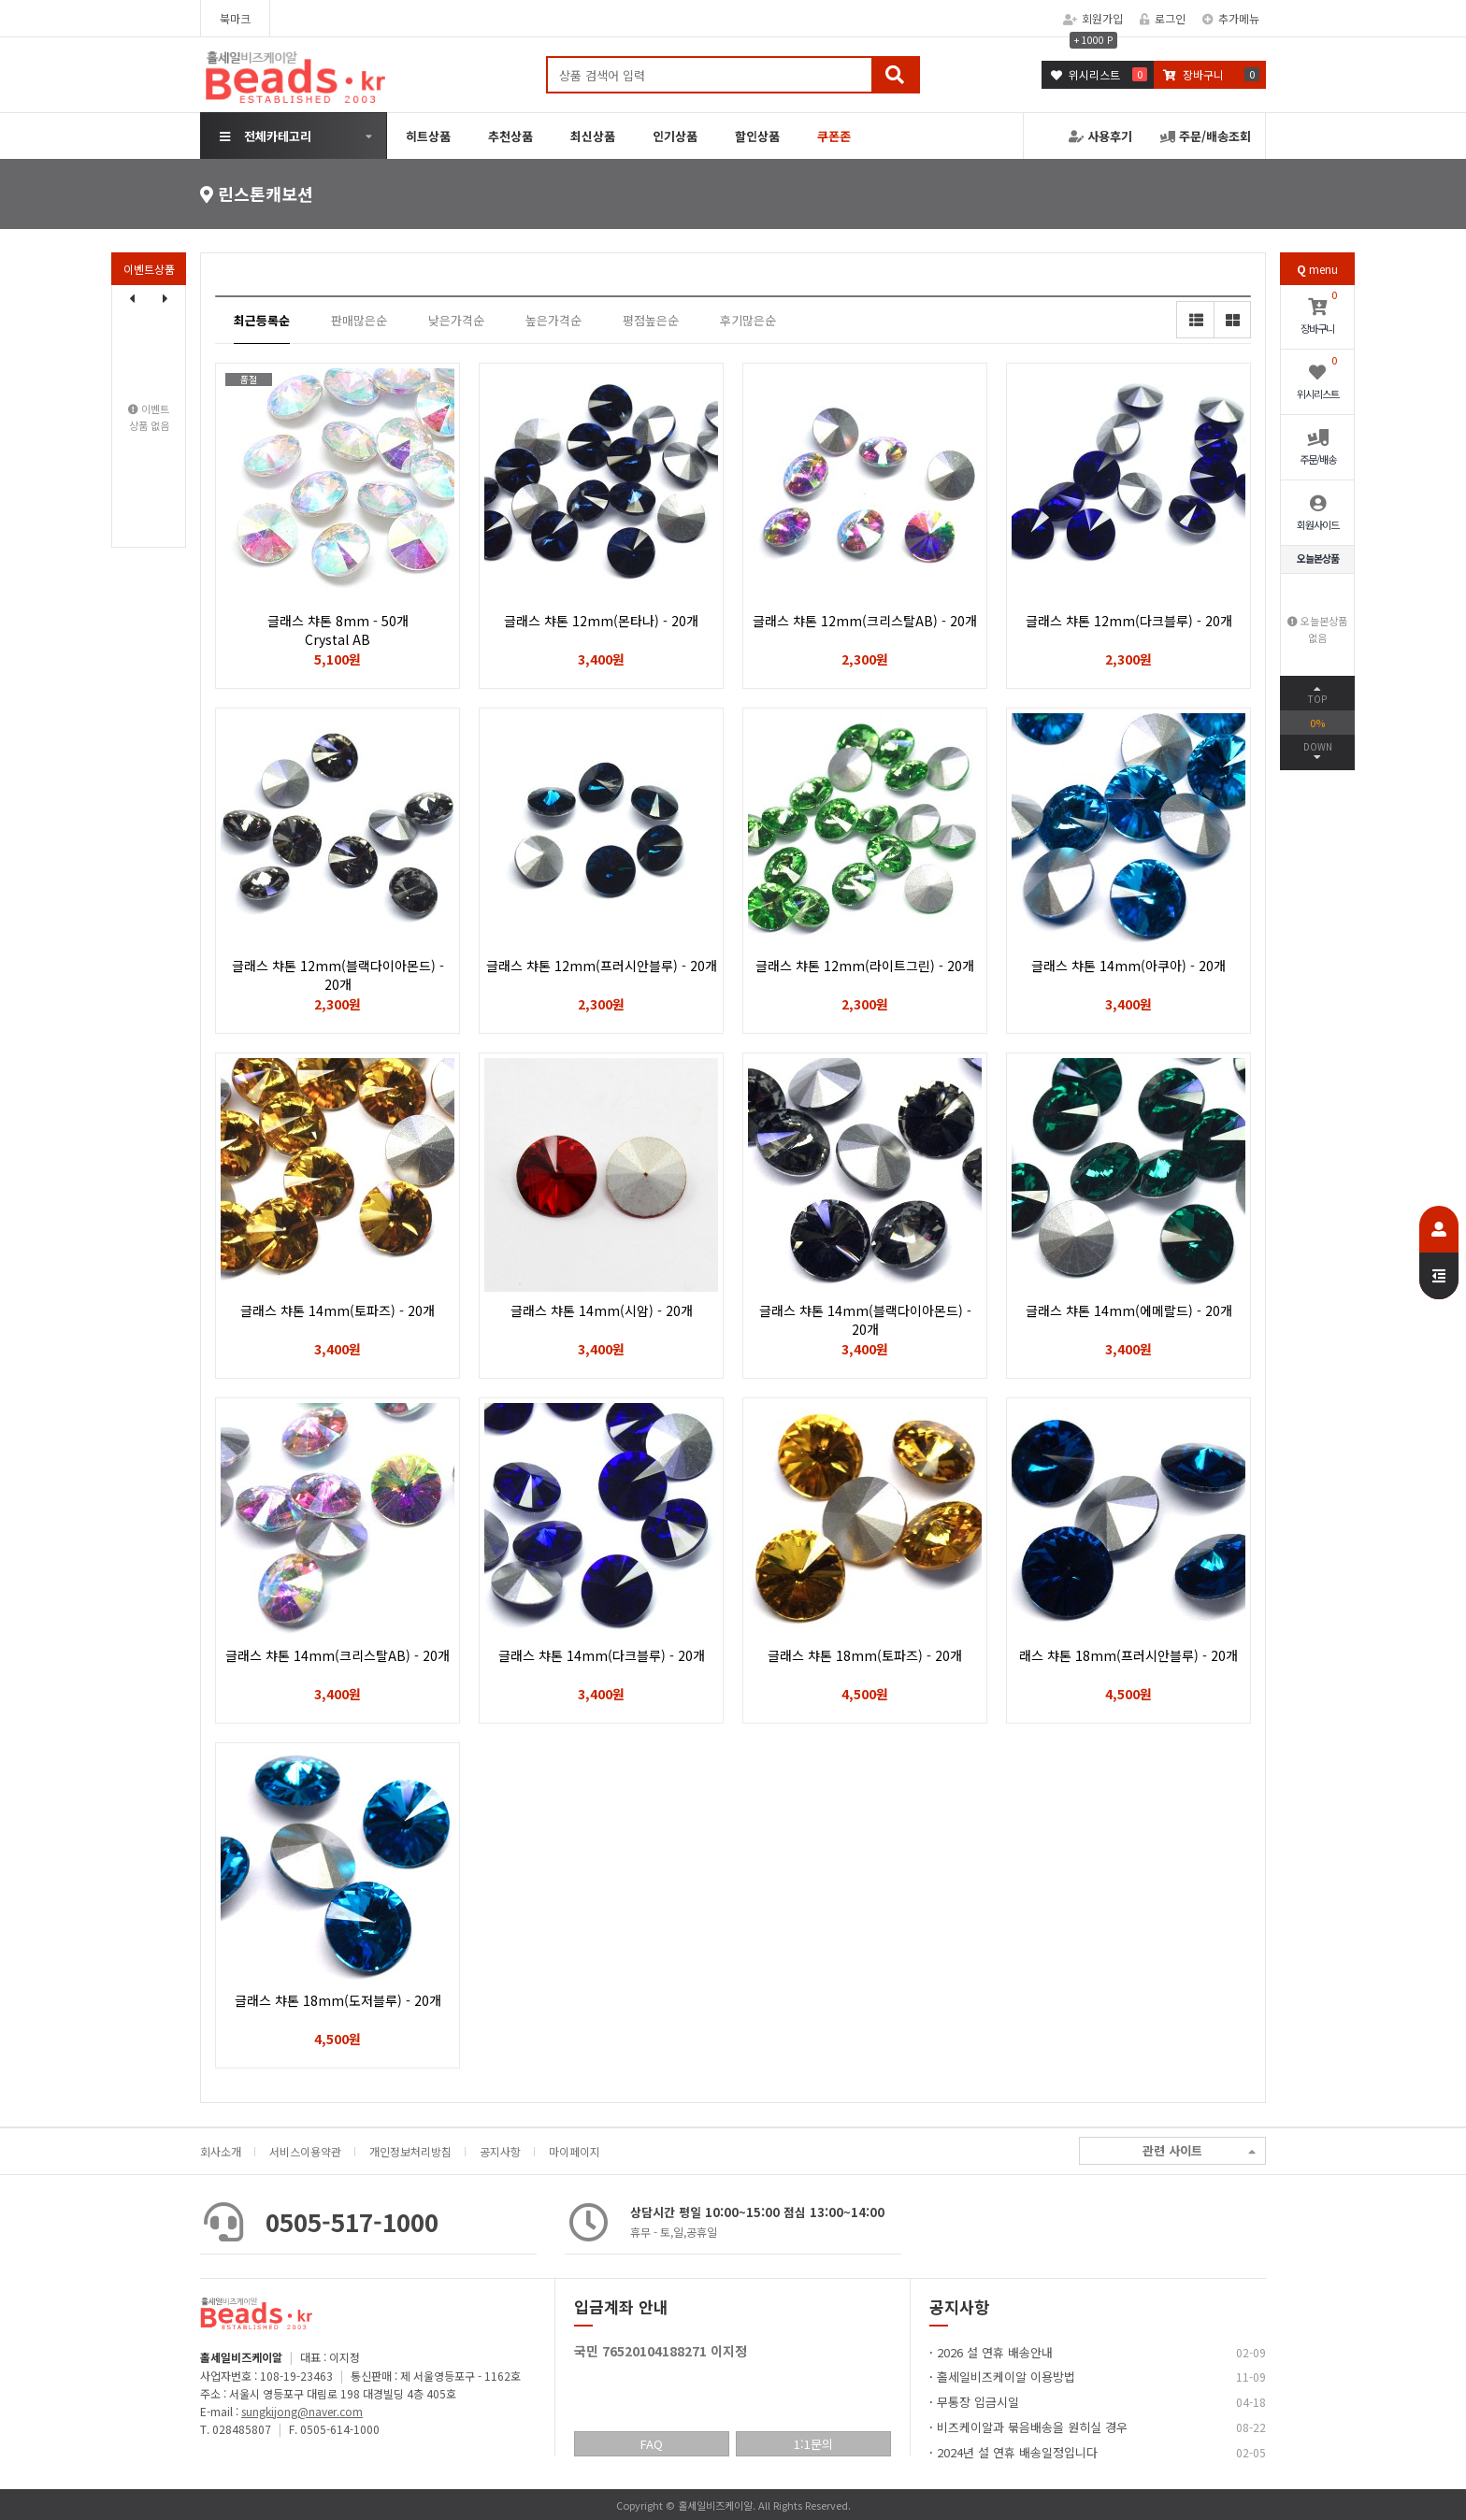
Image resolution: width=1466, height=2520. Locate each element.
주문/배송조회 (1205, 136)
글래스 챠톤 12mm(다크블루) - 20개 (1129, 620)
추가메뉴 (1230, 18)
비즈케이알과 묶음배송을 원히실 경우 (1032, 2427)
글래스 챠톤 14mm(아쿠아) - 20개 (1128, 965)
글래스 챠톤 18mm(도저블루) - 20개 (338, 2000)
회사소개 (220, 2151)
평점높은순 (651, 320)
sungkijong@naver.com (302, 2411)
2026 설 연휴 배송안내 (995, 2352)
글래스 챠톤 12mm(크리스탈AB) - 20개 (865, 620)
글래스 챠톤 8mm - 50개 (337, 630)
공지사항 (500, 2151)
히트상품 (428, 136)
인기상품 (675, 136)
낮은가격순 (456, 320)
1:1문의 (813, 2444)
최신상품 (592, 136)
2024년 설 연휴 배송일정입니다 (1017, 2452)
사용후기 (1100, 136)
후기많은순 (748, 320)
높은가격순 (553, 320)
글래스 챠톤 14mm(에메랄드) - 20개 (1129, 1310)
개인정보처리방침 (410, 2151)
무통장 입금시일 (978, 2402)
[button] (165, 298)
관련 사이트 (1199, 2151)
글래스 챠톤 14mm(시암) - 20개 (601, 1310)
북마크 (235, 18)
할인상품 (757, 136)
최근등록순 (262, 320)
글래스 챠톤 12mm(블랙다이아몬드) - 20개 (338, 975)
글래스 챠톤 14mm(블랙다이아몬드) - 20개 (865, 1320)
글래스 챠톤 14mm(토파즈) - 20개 (337, 1310)
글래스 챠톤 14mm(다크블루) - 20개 (601, 1655)
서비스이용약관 (305, 2151)
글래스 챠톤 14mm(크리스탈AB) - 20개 (337, 1655)
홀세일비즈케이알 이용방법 (1006, 2376)
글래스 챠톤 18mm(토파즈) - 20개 (865, 1655)
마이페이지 (574, 2151)
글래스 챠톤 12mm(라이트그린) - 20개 (864, 965)
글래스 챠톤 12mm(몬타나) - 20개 (601, 620)
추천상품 (510, 136)
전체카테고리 (265, 136)
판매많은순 (359, 320)
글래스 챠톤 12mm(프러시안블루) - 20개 (601, 965)
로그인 (1163, 18)
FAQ (651, 2444)
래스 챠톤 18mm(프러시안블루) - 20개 (1128, 1655)
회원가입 (1093, 18)
